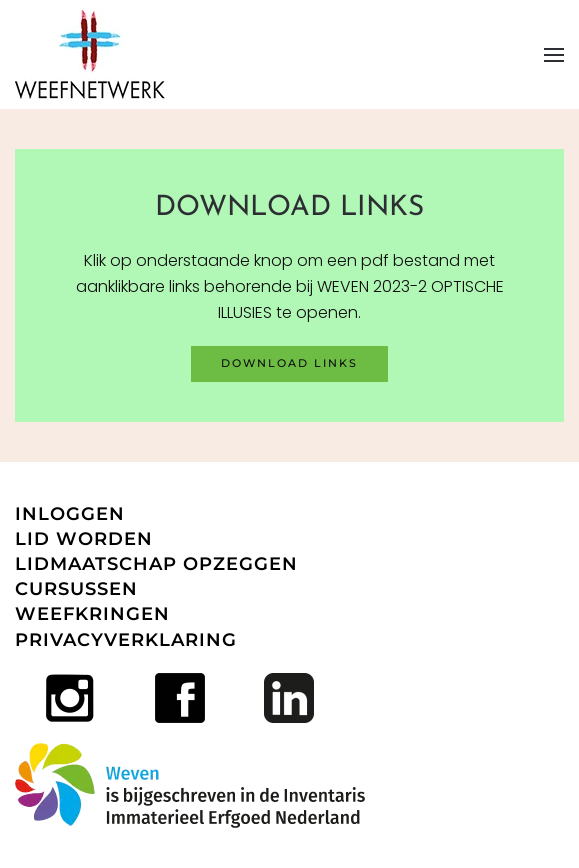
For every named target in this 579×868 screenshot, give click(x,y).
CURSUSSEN (76, 589)
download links (289, 363)
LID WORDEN (84, 539)
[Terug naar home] (90, 54)
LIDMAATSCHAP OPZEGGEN (156, 564)
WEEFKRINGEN (92, 614)
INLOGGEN (70, 514)
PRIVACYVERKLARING (126, 640)
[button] (554, 55)
